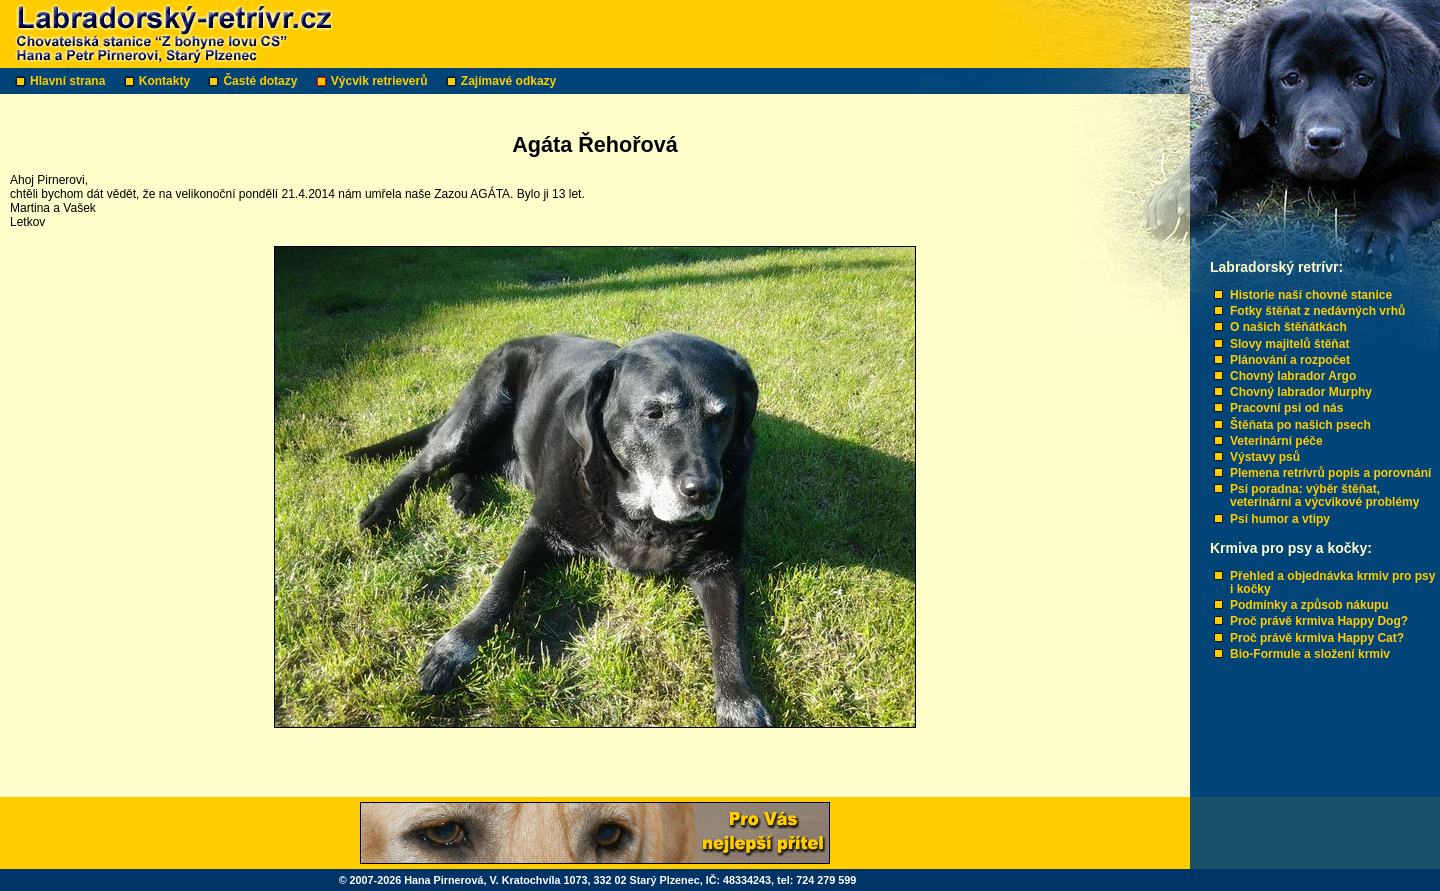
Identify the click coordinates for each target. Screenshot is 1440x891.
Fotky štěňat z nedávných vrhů (1317, 311)
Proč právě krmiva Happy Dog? (1319, 621)
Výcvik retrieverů (381, 81)
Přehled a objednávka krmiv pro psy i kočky (1332, 582)
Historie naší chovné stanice (1311, 295)
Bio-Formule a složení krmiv (1310, 654)
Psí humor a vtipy (1280, 519)
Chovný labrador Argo (1293, 376)
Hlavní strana (69, 81)
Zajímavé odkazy (510, 81)
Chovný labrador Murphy (1301, 392)
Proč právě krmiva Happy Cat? (1317, 638)
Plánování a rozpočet (1290, 360)
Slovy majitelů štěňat (1289, 344)
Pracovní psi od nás (1286, 408)
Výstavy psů (1265, 457)
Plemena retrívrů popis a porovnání (1330, 473)
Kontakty (166, 81)
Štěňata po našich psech (1300, 425)
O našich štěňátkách (1288, 327)
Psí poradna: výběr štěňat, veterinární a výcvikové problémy (1324, 495)
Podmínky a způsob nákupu (1309, 605)
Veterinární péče (1276, 441)
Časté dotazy (261, 81)
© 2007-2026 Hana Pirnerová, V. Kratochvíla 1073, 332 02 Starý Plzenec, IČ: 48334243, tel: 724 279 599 (598, 880)
